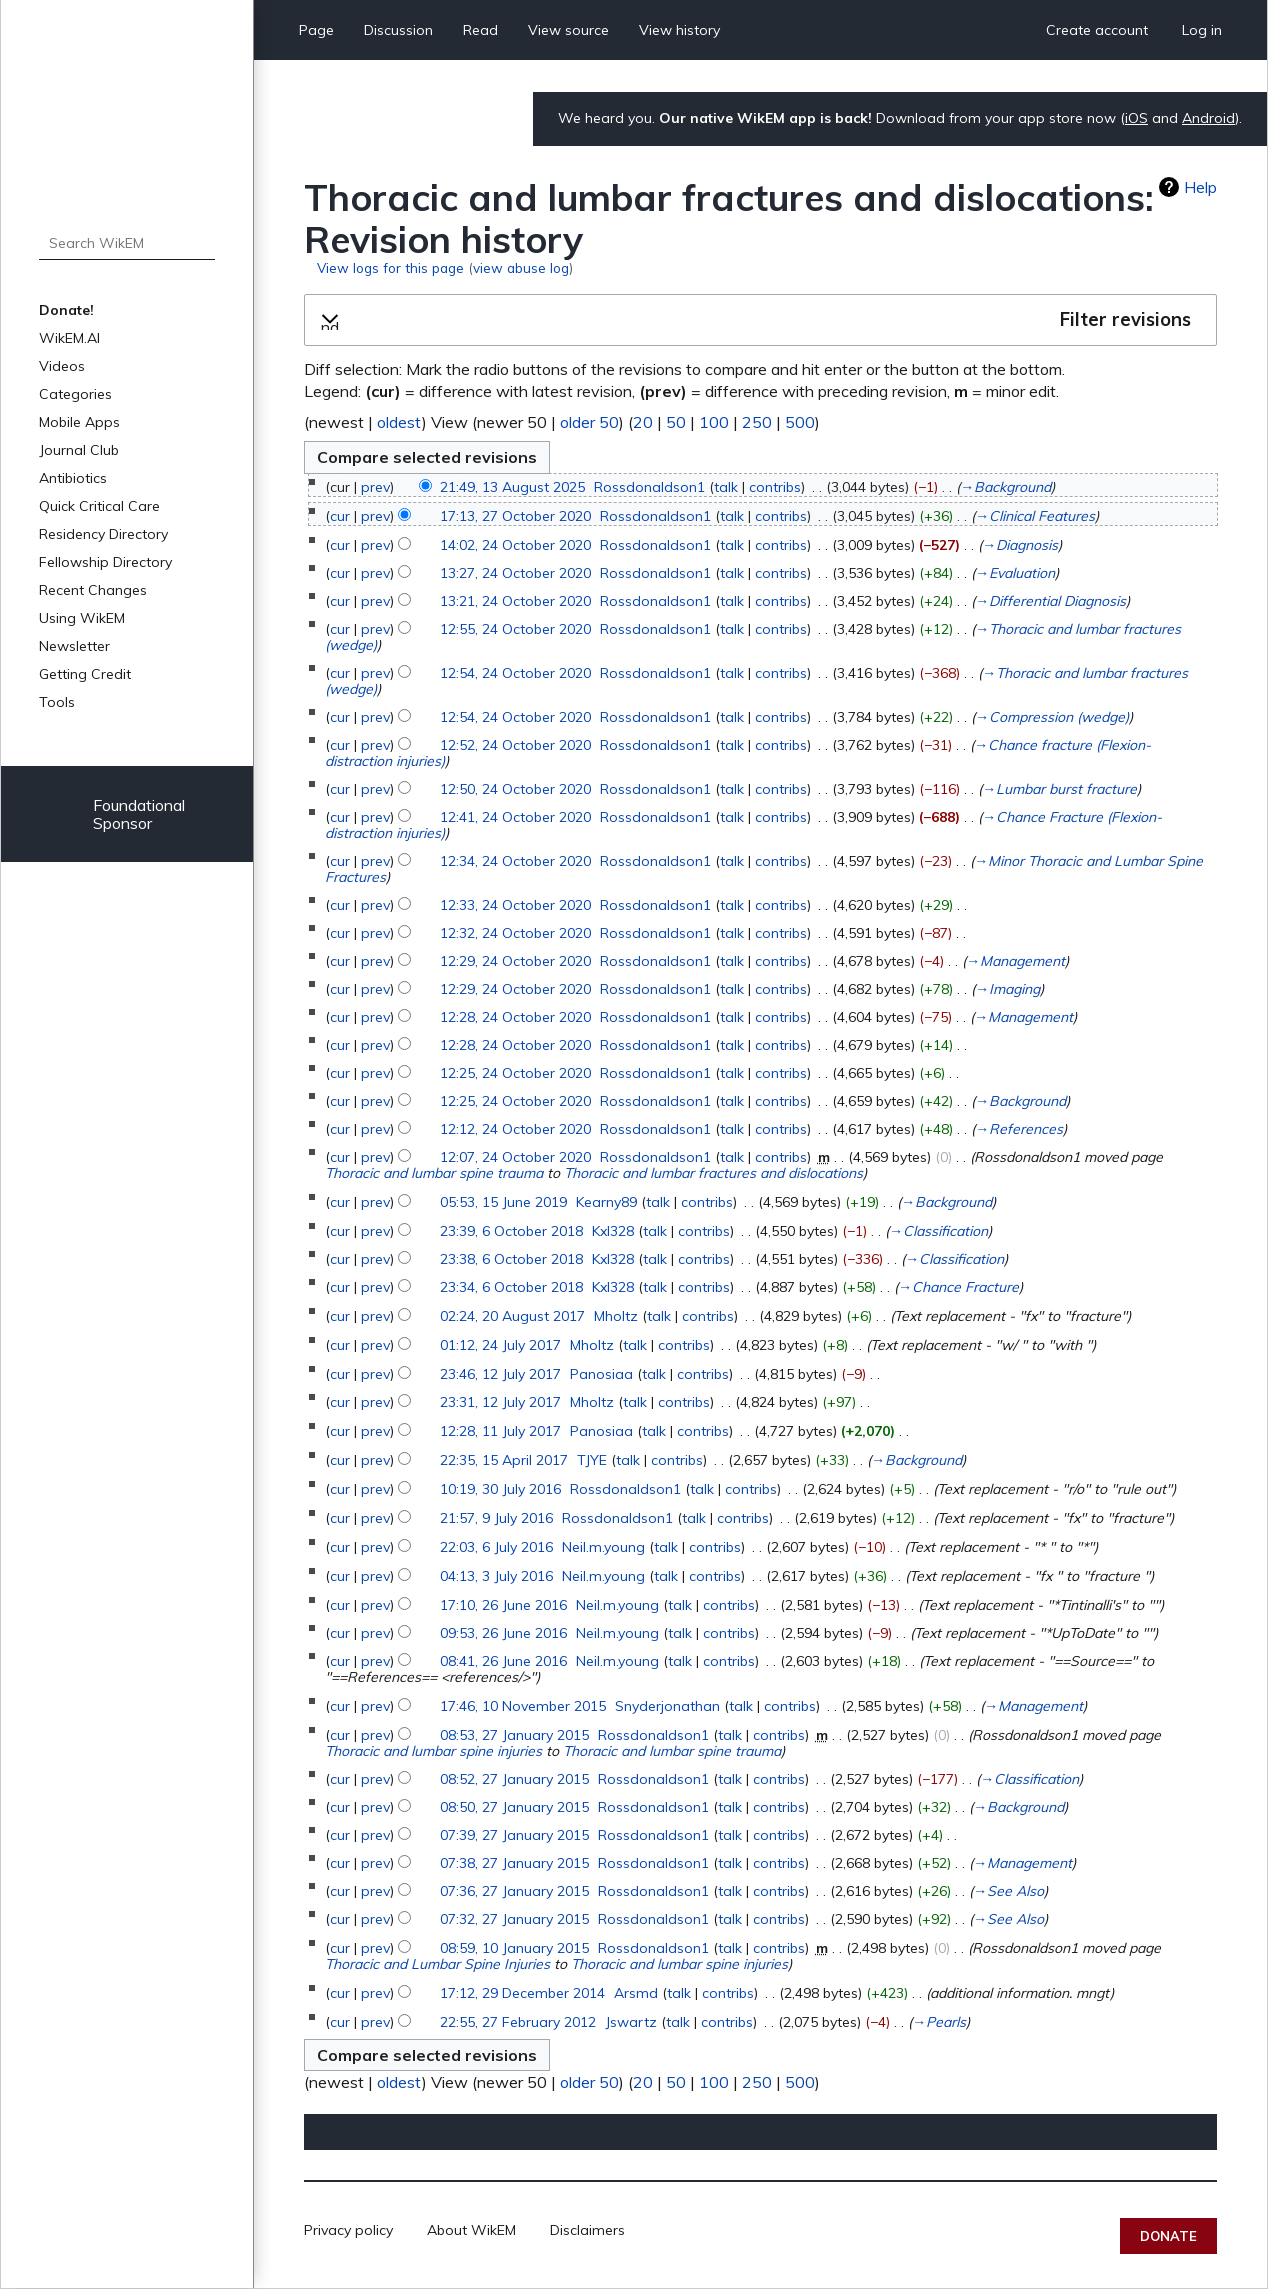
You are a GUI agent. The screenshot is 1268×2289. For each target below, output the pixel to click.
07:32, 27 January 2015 (514, 1919)
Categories (75, 394)
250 (757, 422)
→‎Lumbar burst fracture (1059, 789)
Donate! (66, 310)
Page (316, 30)
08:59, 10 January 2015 (514, 1948)
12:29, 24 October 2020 (515, 961)
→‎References (1019, 1129)
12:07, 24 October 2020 (515, 1157)
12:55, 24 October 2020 (515, 629)
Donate (1168, 2236)
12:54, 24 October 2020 (515, 673)
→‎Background (1005, 487)
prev (375, 487)
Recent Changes (93, 590)
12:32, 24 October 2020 (515, 933)
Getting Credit (85, 674)
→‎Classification (938, 1231)
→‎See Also (1008, 1891)
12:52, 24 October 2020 (515, 745)
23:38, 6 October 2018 (511, 1259)
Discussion (398, 30)
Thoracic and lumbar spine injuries (433, 1751)
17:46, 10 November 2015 (523, 1706)
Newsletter (74, 646)
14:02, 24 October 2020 (515, 545)
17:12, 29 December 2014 (522, 1993)
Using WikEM (82, 618)
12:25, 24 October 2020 (515, 1073)
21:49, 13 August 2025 (512, 487)
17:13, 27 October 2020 (515, 516)
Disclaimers (587, 2230)
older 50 (589, 422)
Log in (1202, 30)
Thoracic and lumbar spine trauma (434, 1173)
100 (714, 422)
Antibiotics (73, 478)
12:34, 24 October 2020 (515, 861)
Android (1208, 118)
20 (643, 422)
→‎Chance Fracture (958, 1287)
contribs (775, 487)
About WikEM (471, 2230)
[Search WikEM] (127, 243)
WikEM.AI (69, 338)
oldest (399, 422)
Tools (57, 702)
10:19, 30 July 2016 (500, 1489)
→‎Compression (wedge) (1052, 717)
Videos (62, 366)
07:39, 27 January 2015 (514, 1835)
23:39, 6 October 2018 (511, 1231)
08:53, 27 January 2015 (514, 1735)
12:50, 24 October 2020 (515, 789)
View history (679, 30)
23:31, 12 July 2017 (500, 1402)
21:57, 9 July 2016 (496, 1518)
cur (340, 516)
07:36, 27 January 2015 (514, 1891)
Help (1200, 187)
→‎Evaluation (1015, 573)
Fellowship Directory (105, 562)
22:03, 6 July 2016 (496, 1547)
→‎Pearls (939, 2022)
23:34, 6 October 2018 (511, 1287)
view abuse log (521, 267)
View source (568, 30)
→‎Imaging (1007, 989)
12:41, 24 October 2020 (515, 817)
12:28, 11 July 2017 (500, 1431)
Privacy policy (348, 2230)
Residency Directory (103, 534)
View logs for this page (390, 267)
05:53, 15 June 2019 (503, 1202)
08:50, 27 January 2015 (514, 1807)
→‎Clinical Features (1035, 516)
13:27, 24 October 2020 (515, 573)
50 (676, 422)
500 (800, 422)
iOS (1136, 118)
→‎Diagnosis (1020, 545)
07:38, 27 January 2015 (514, 1863)
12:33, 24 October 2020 (515, 905)
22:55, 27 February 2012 (518, 2022)
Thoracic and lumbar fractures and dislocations (713, 1173)
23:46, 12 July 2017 (500, 1374)
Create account (1097, 30)
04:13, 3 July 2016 (496, 1576)
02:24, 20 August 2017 (512, 1316)
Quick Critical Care (99, 506)
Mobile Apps (79, 422)
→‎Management (1015, 961)
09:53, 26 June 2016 (503, 1633)
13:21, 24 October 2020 (515, 601)
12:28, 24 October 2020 (515, 1017)
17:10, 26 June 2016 (503, 1605)
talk (726, 487)
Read (480, 30)
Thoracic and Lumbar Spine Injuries (437, 1964)
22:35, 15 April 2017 (504, 1460)
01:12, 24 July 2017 (500, 1345)
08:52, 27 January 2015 (514, 1779)
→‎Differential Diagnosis (1050, 601)
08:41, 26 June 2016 (503, 1661)
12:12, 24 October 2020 (515, 1129)
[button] (760, 320)
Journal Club (79, 450)
